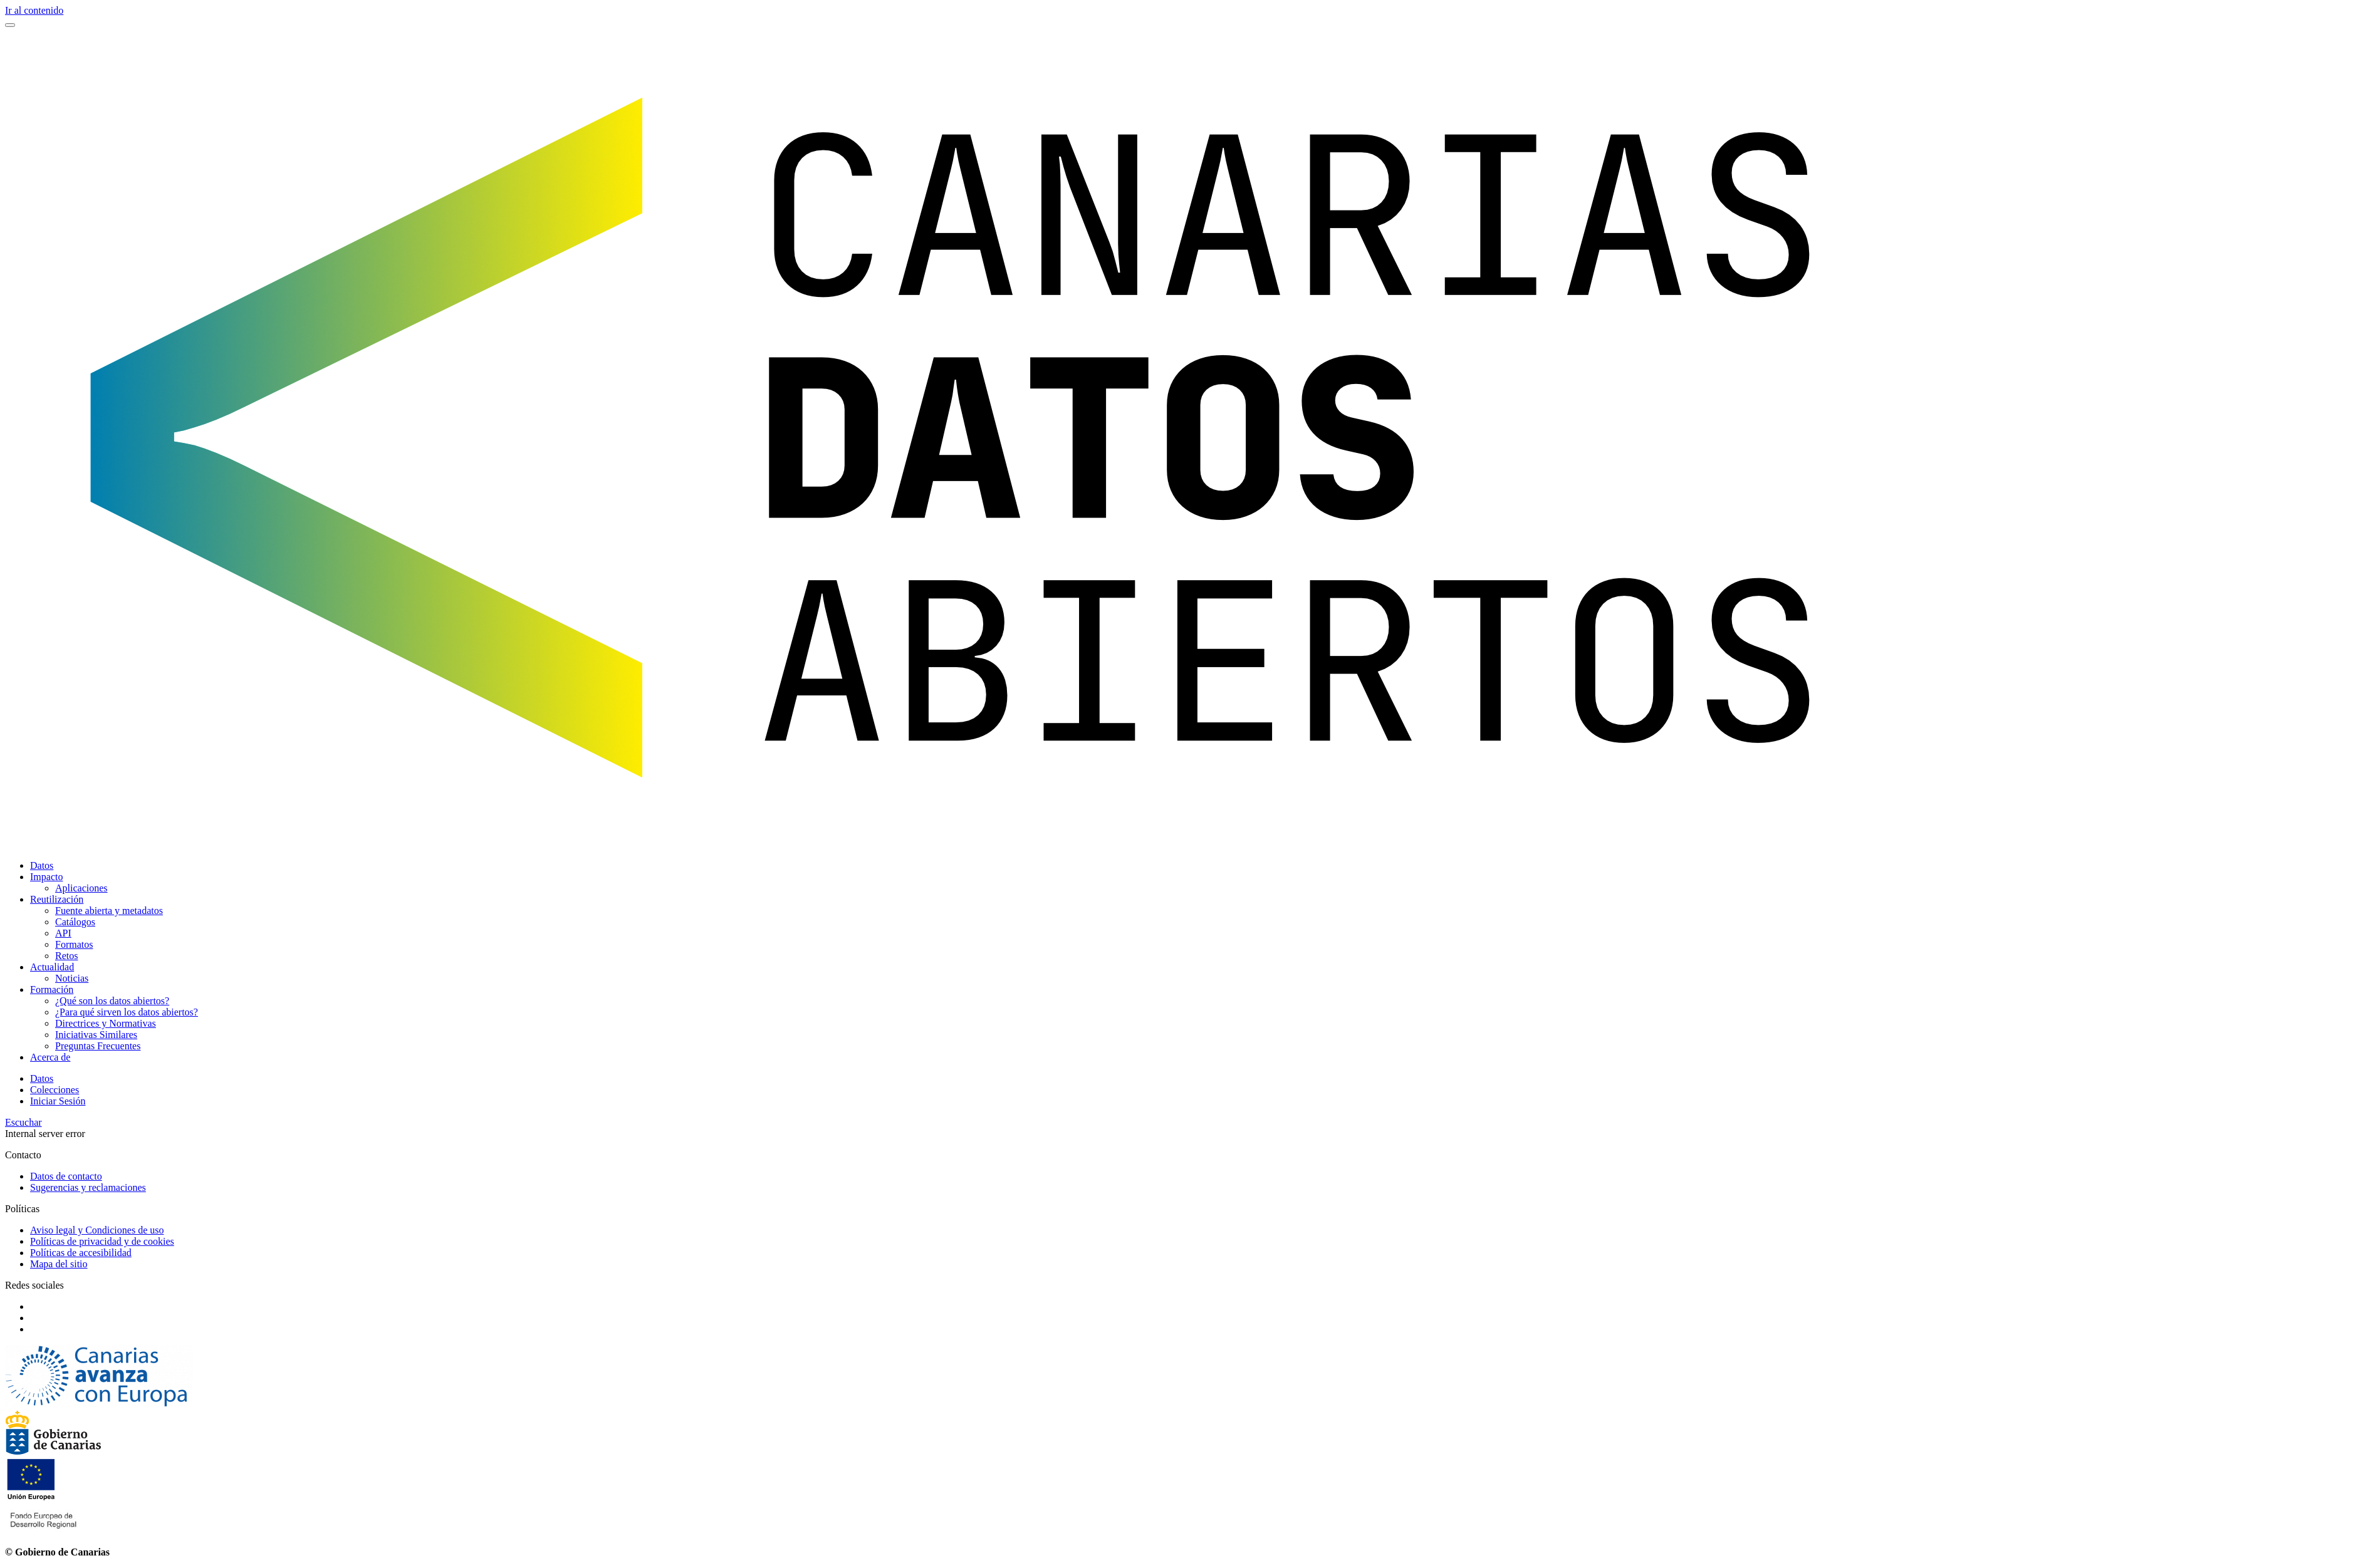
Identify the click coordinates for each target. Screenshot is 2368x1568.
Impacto (46, 876)
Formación (51, 989)
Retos (66, 955)
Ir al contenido (34, 10)
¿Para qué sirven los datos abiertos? (126, 1012)
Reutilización (56, 899)
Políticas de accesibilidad (81, 1252)
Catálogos (75, 921)
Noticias (71, 978)
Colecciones (54, 1089)
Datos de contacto (66, 1176)
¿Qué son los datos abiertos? (112, 1000)
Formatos (74, 944)
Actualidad (52, 967)
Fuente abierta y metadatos (109, 910)
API (63, 933)
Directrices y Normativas (105, 1023)
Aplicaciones (81, 888)
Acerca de (50, 1057)
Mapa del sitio (59, 1264)
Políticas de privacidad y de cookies (102, 1241)
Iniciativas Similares (96, 1034)
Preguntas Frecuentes (97, 1046)
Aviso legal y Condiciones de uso (97, 1230)
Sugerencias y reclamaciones (88, 1187)
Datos (41, 865)
